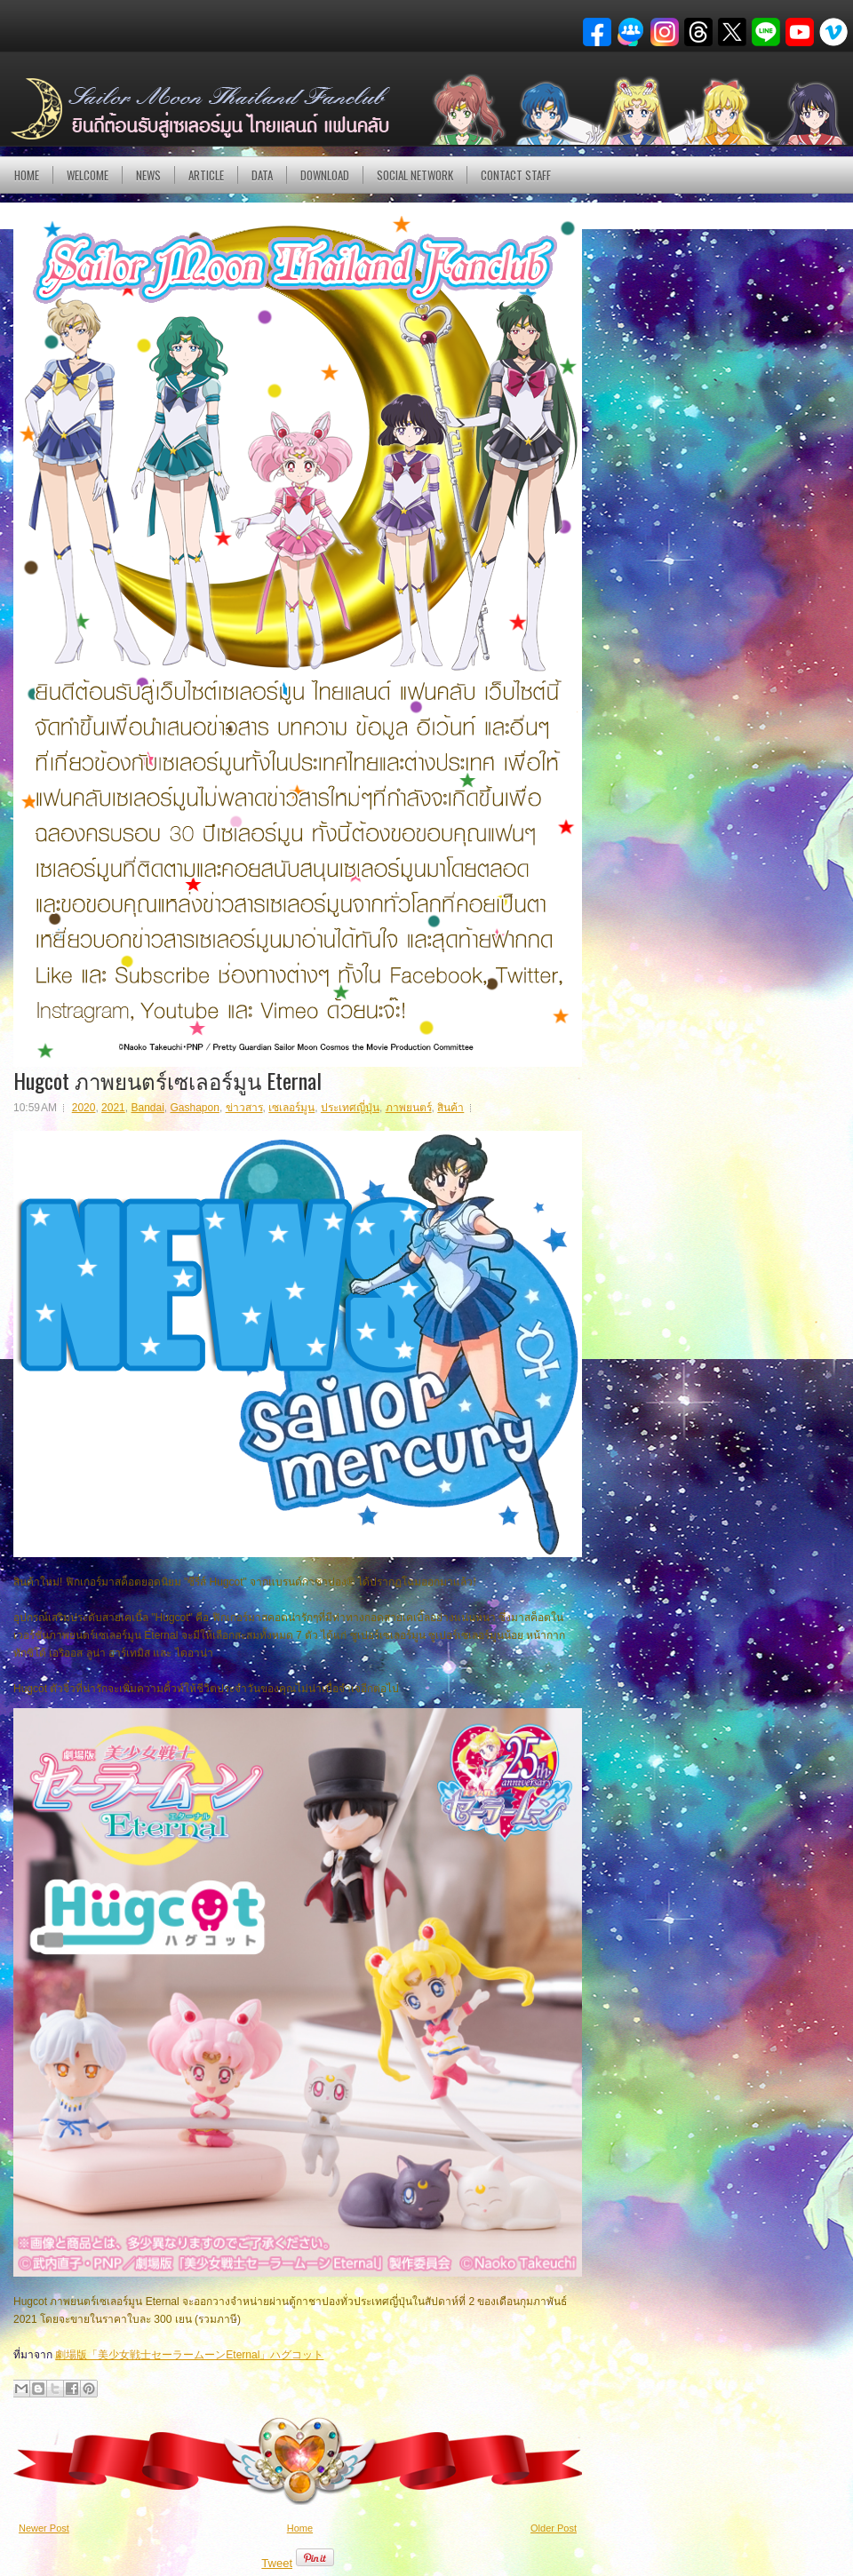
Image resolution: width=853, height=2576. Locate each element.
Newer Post (44, 2528)
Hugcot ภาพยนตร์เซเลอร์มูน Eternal (167, 1080)
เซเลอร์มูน (291, 1107)
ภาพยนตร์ (409, 1107)
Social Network (415, 175)
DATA (262, 175)
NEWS (148, 175)
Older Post (553, 2528)
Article (206, 175)
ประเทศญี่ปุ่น (350, 1107)
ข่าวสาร (244, 1107)
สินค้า (450, 1107)
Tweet (276, 2563)
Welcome (87, 175)
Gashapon (195, 1107)
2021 (113, 1107)
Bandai (147, 1107)
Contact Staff (516, 175)
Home (26, 175)
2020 (84, 1107)
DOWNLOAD (324, 175)
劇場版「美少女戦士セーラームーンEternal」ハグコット (189, 2355)
